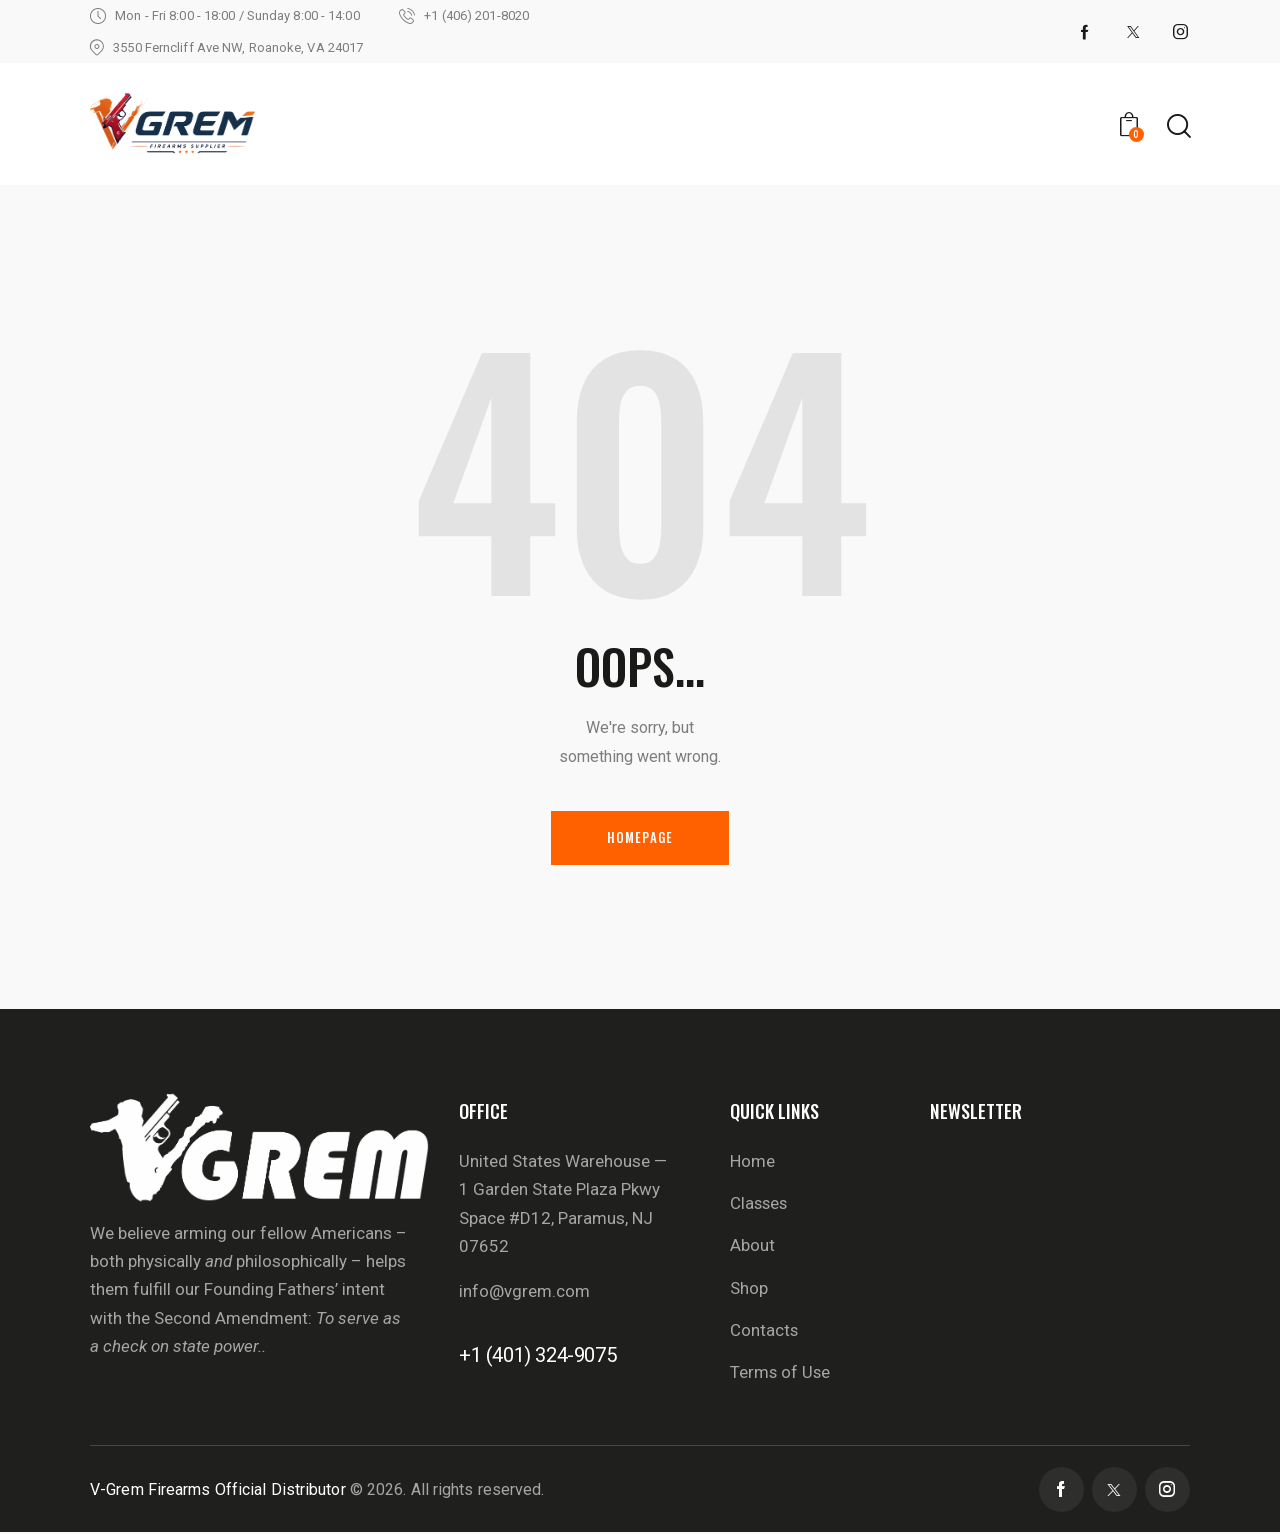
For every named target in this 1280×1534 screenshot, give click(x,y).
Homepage (640, 838)
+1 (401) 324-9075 (537, 1356)
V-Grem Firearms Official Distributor (218, 1491)
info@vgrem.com (524, 1292)
